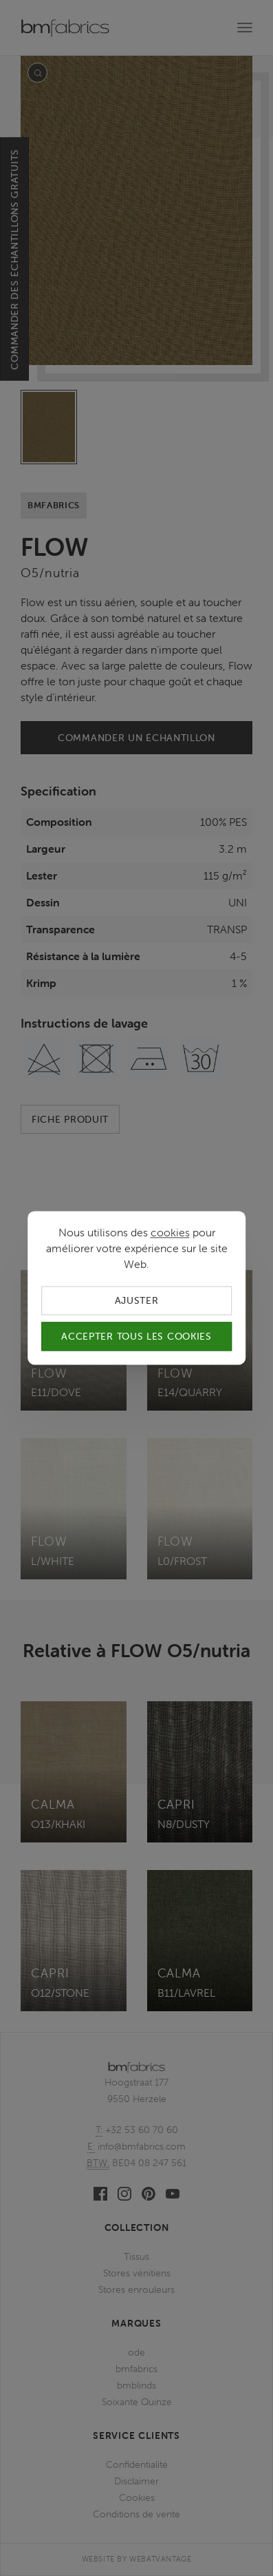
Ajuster (137, 1300)
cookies (170, 1232)
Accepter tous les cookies (136, 1337)
